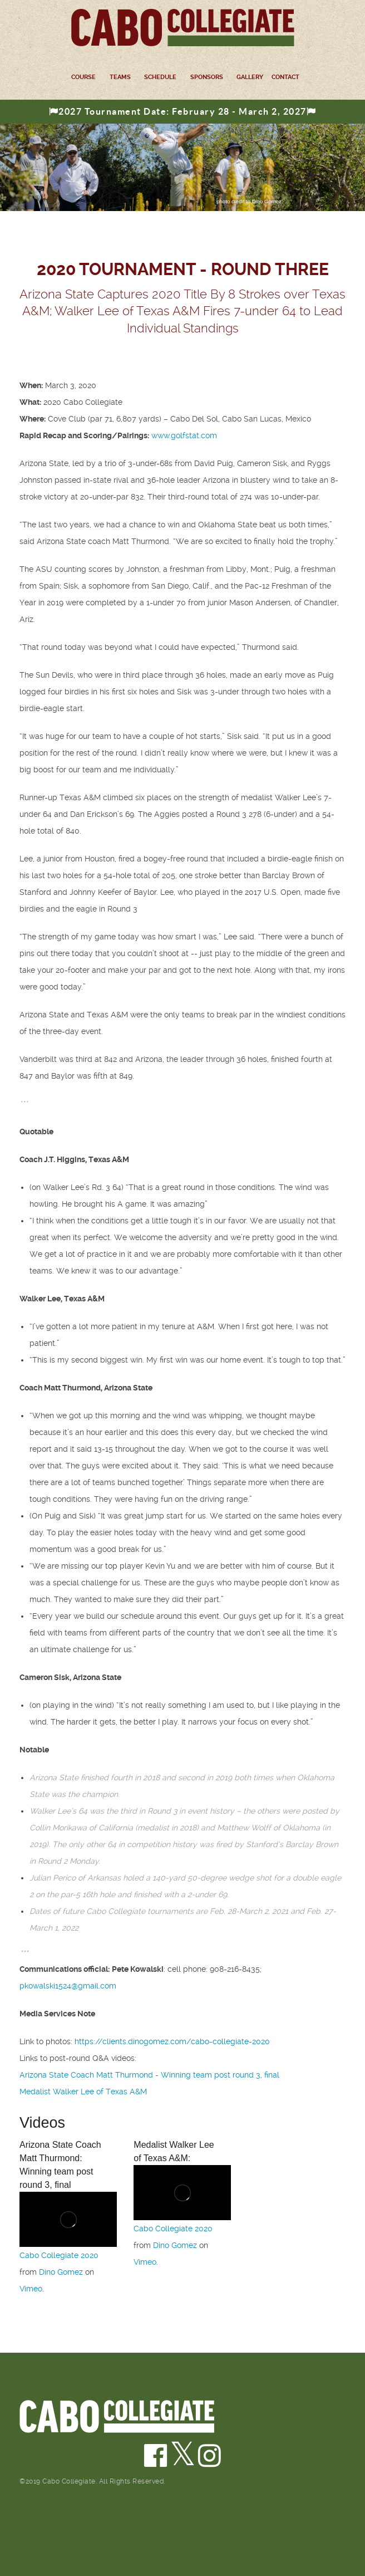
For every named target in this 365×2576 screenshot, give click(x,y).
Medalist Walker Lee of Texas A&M (83, 2091)
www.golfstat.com (184, 435)
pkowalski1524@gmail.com (67, 1985)
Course (83, 77)
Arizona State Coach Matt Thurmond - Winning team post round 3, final (149, 2074)
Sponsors (206, 77)
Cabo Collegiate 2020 (58, 2255)
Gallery (249, 77)
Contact (285, 77)
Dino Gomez (61, 2272)
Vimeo (30, 2288)
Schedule (160, 77)
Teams (120, 77)
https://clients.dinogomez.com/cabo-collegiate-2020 (172, 2041)
